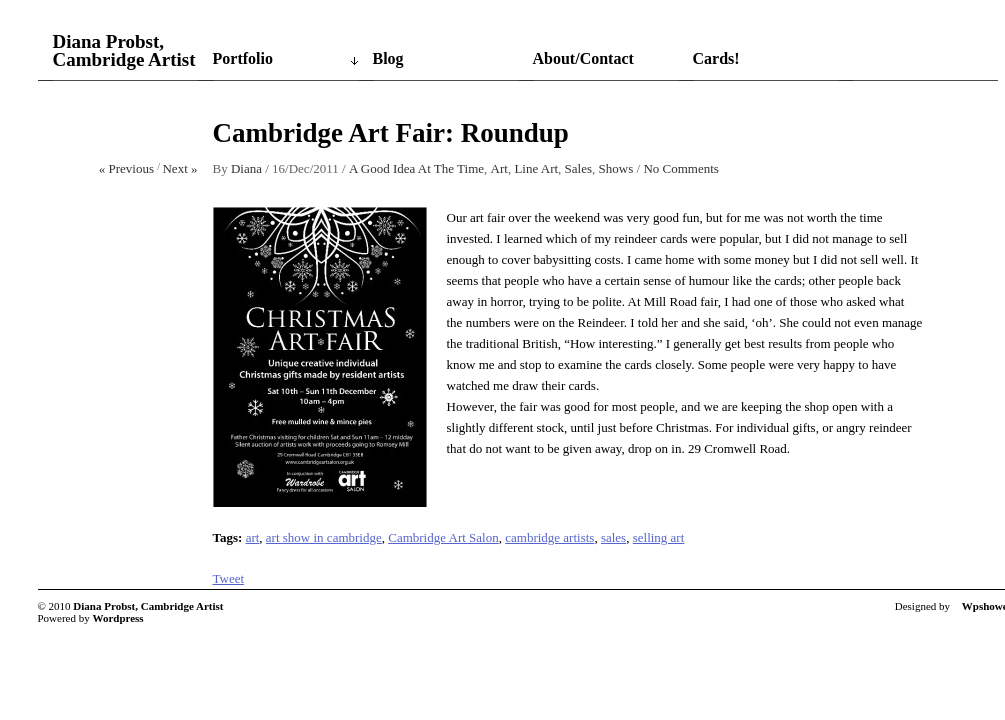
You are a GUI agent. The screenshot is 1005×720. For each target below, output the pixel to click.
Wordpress (118, 618)
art (253, 537)
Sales (578, 168)
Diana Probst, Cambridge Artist (124, 51)
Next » (179, 168)
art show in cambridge (324, 537)
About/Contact (583, 58)
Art (499, 168)
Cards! (716, 58)
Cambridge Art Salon (443, 537)
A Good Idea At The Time (416, 168)
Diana (246, 168)
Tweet (229, 578)
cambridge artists (549, 537)
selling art (659, 537)
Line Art (536, 168)
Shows (616, 168)
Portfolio (243, 58)
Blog (388, 58)
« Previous (126, 168)
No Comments (680, 168)
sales (613, 537)
